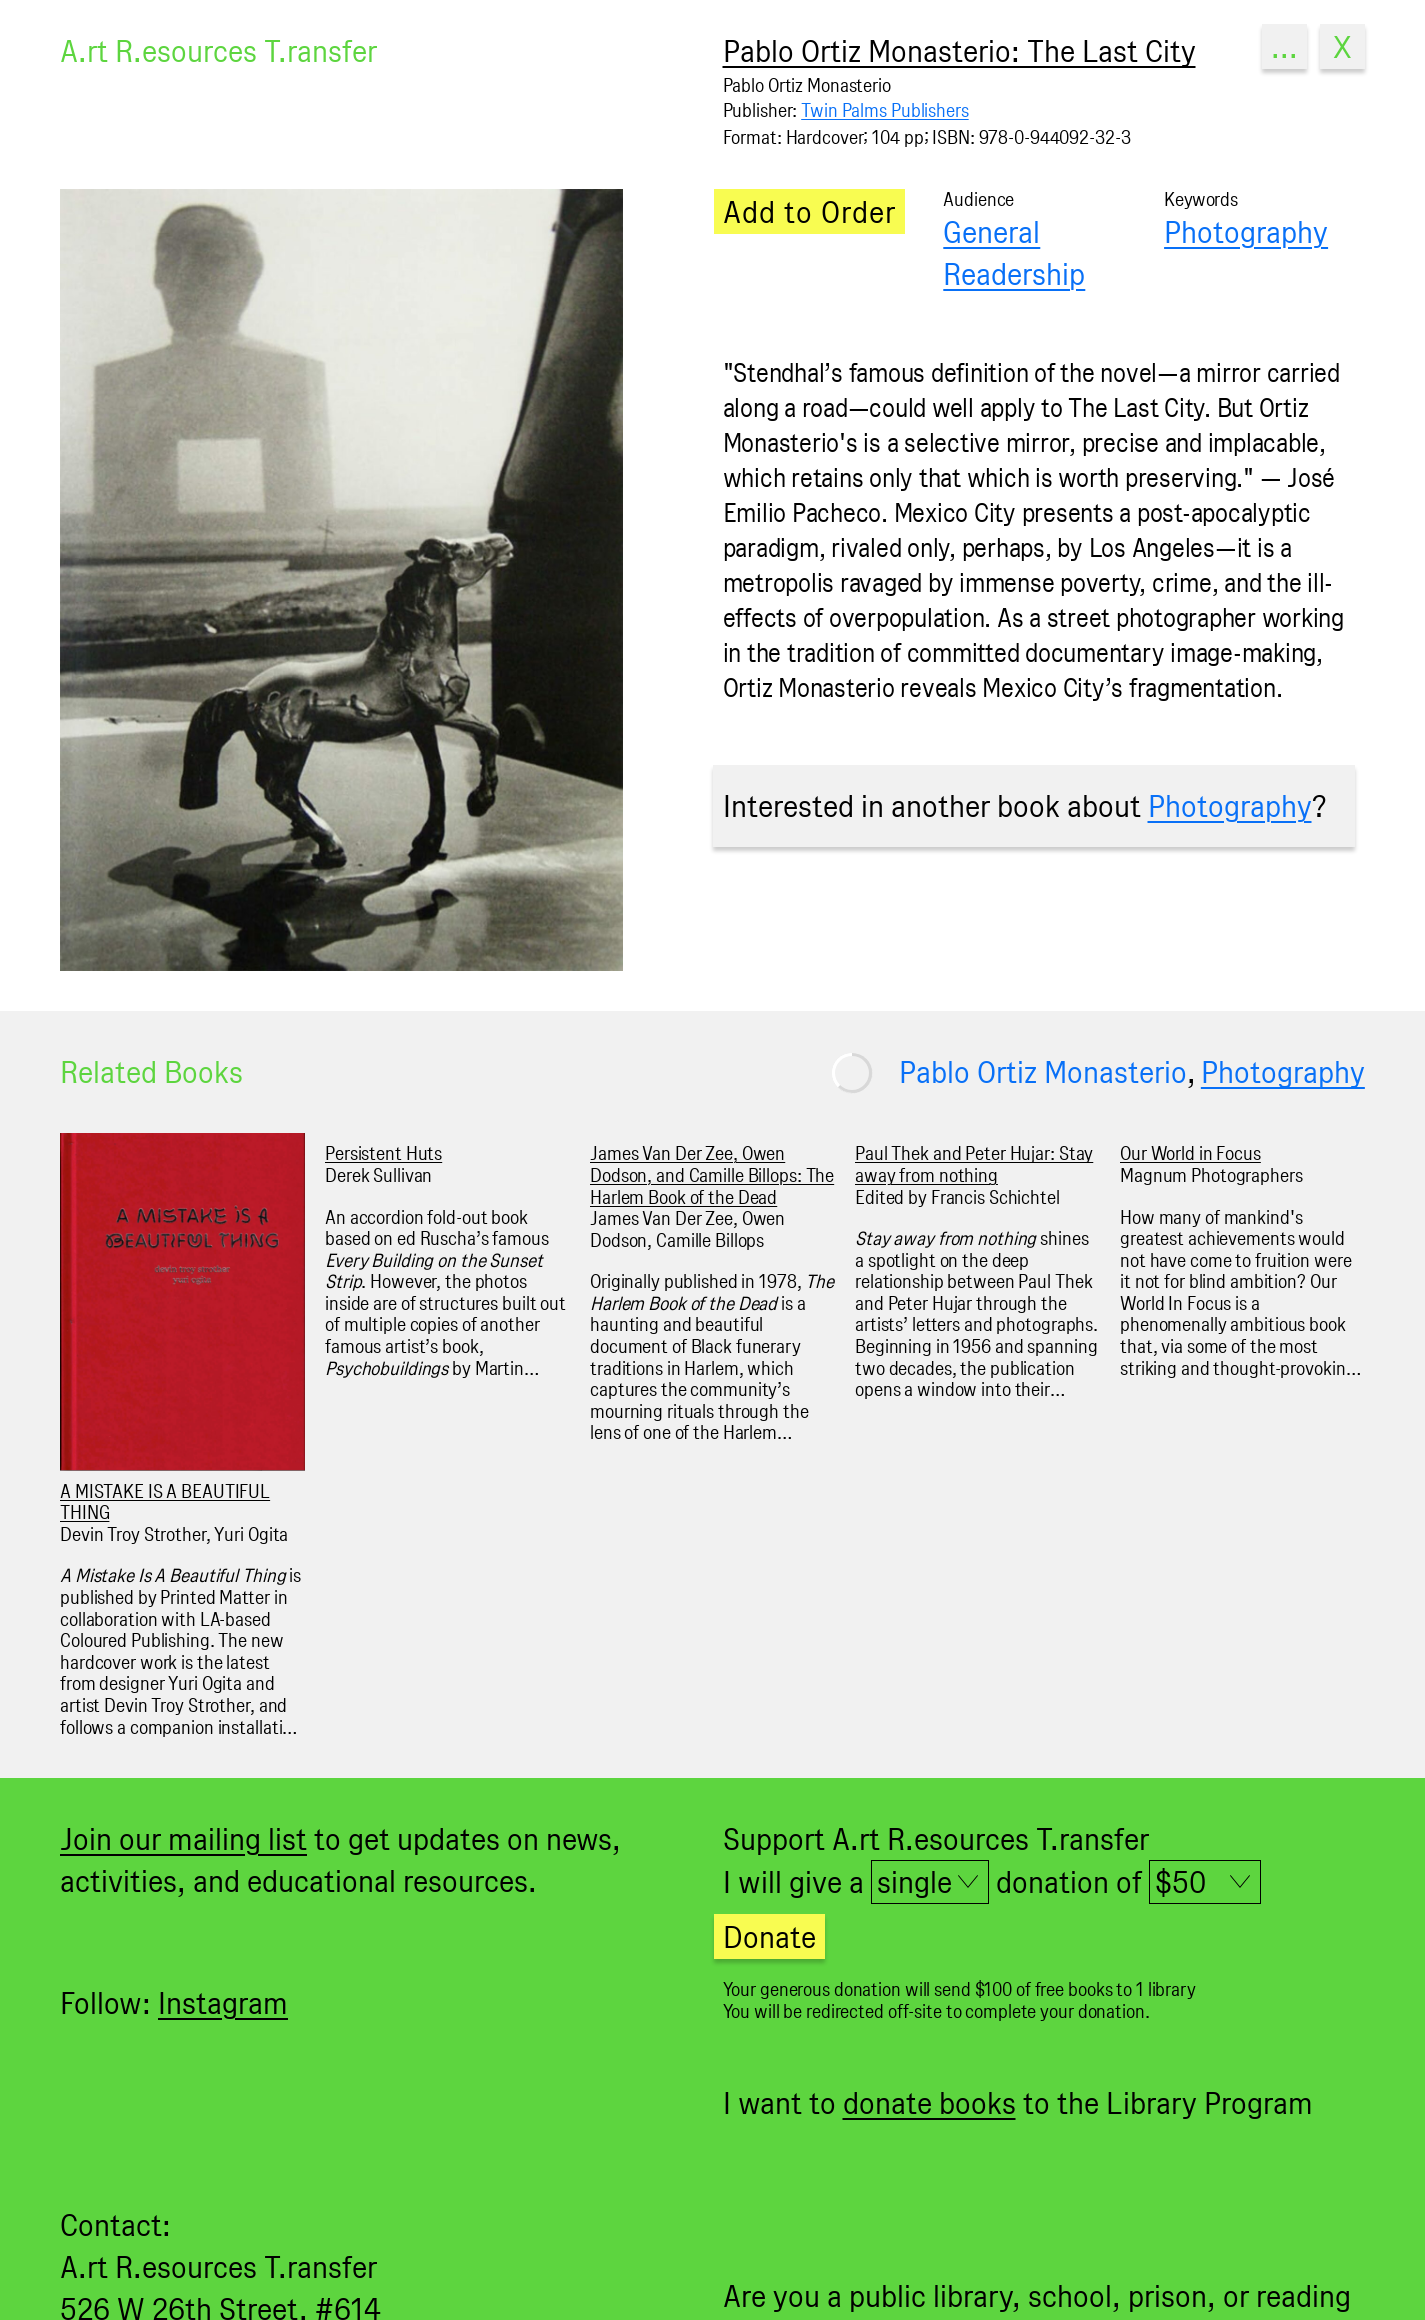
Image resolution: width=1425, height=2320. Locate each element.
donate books (929, 2102)
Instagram (223, 2002)
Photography (1246, 231)
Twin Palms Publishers (884, 110)
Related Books (151, 1071)
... (1284, 46)
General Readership (1014, 252)
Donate (769, 1936)
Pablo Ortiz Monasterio (1043, 1071)
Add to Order (809, 211)
